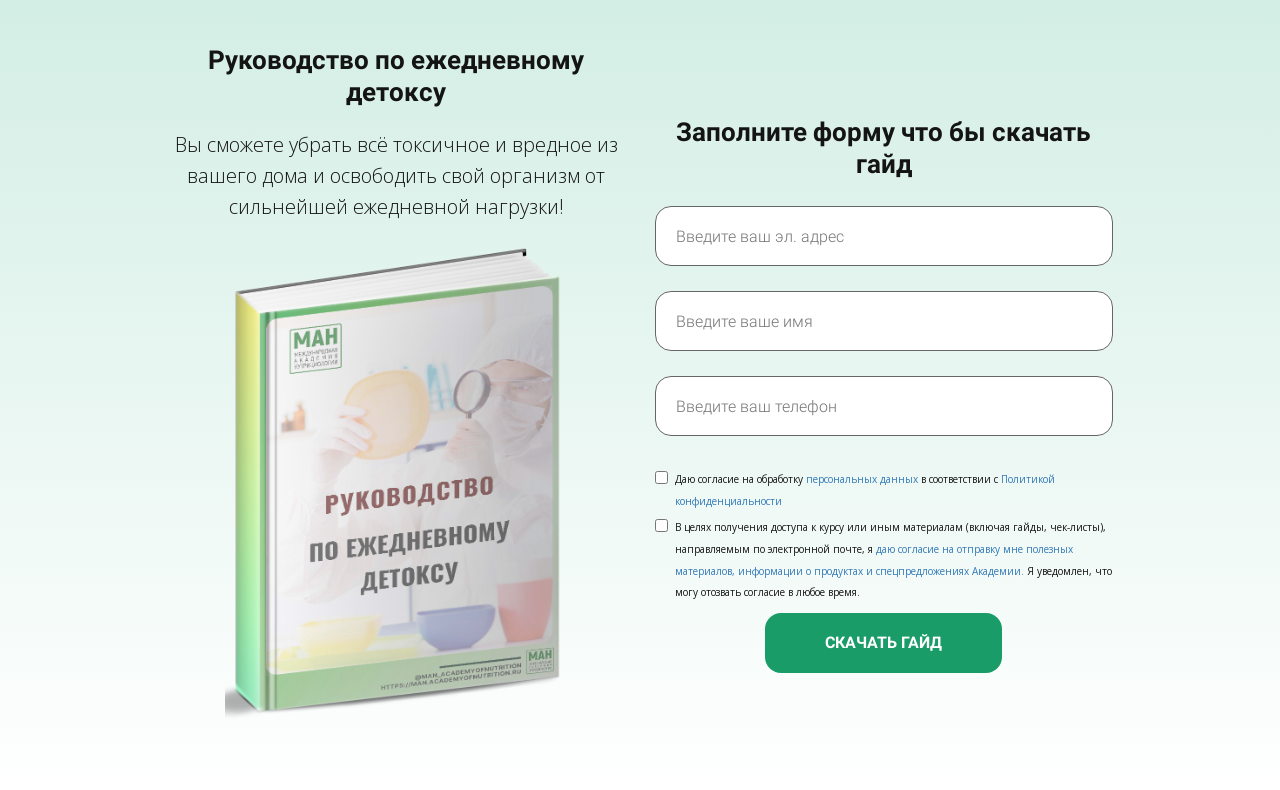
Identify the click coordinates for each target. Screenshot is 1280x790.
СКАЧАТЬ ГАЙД (883, 642)
